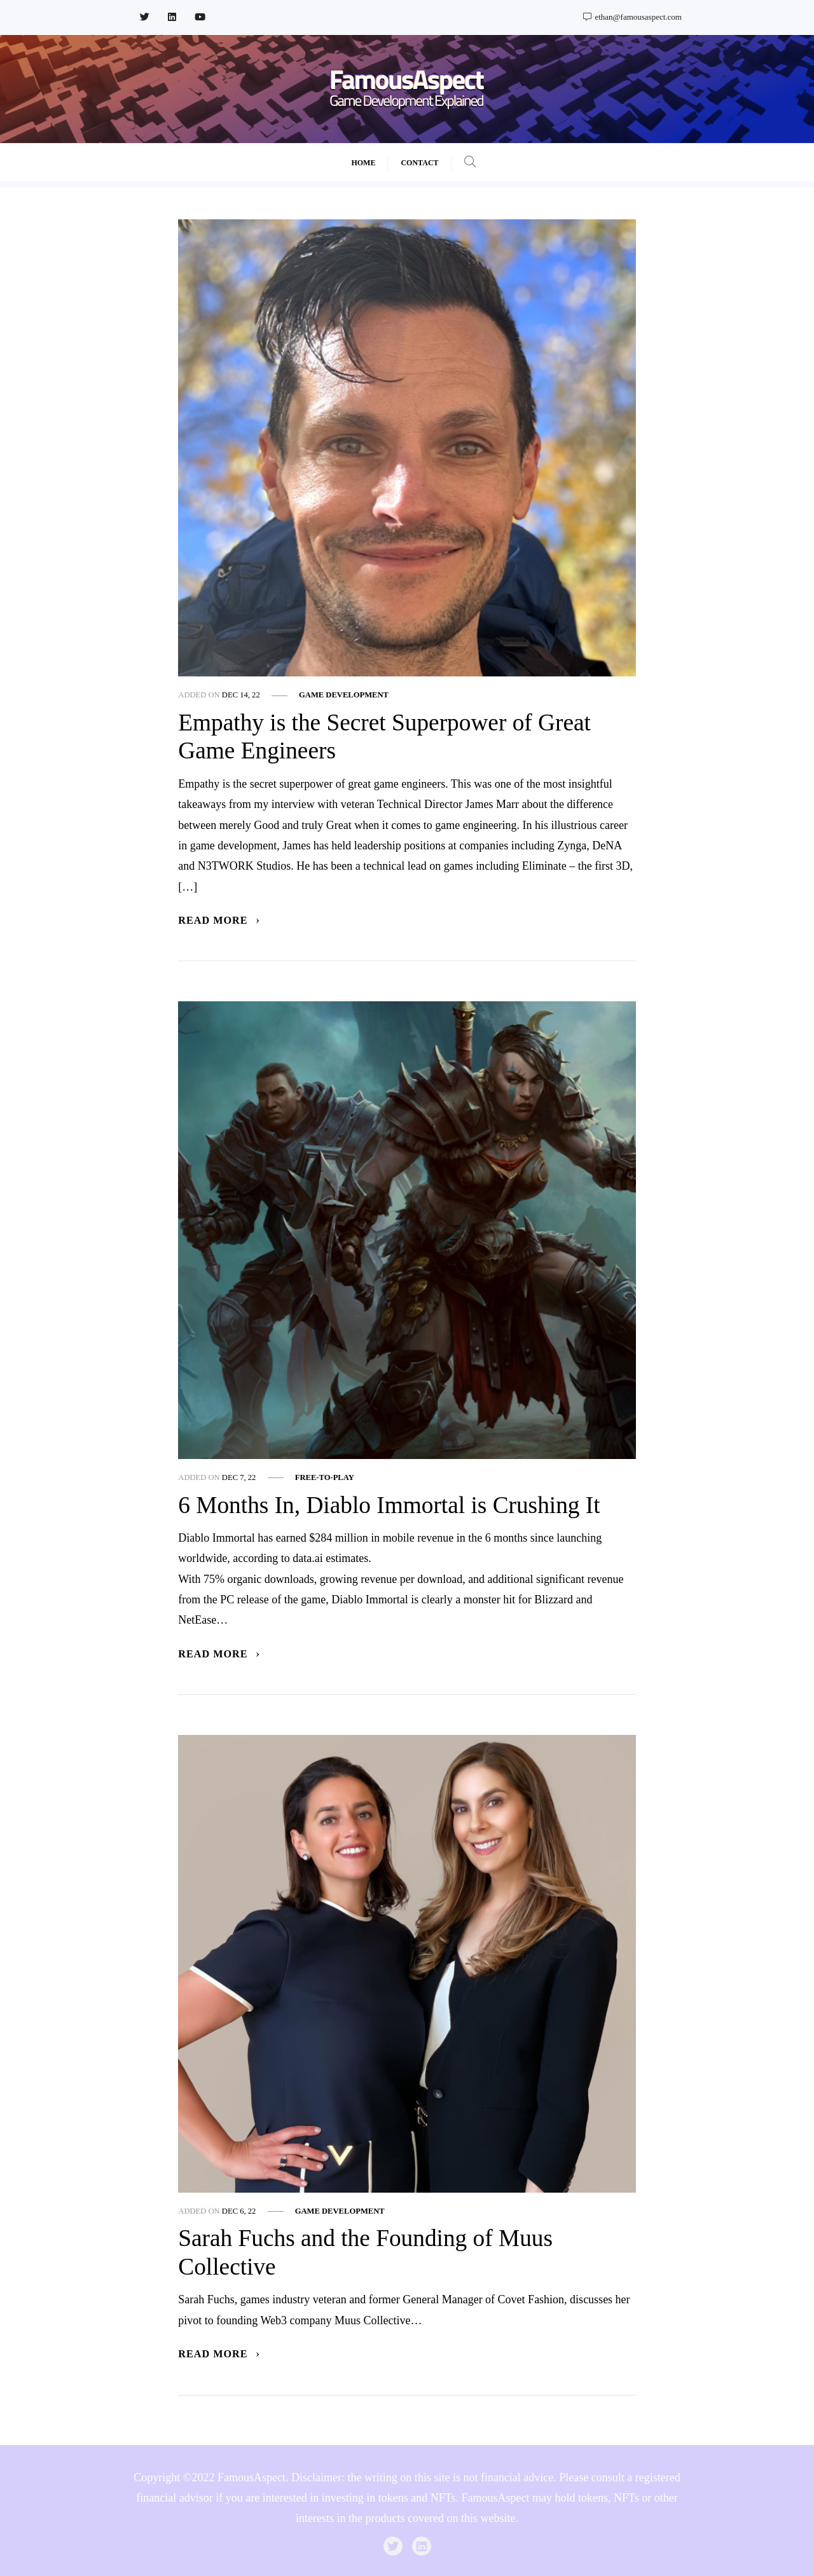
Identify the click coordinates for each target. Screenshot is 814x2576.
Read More (219, 920)
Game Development (344, 694)
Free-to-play (324, 1477)
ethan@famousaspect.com (632, 17)
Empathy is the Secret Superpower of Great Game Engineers (384, 736)
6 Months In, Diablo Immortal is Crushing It (389, 1505)
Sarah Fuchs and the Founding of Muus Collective (365, 2252)
